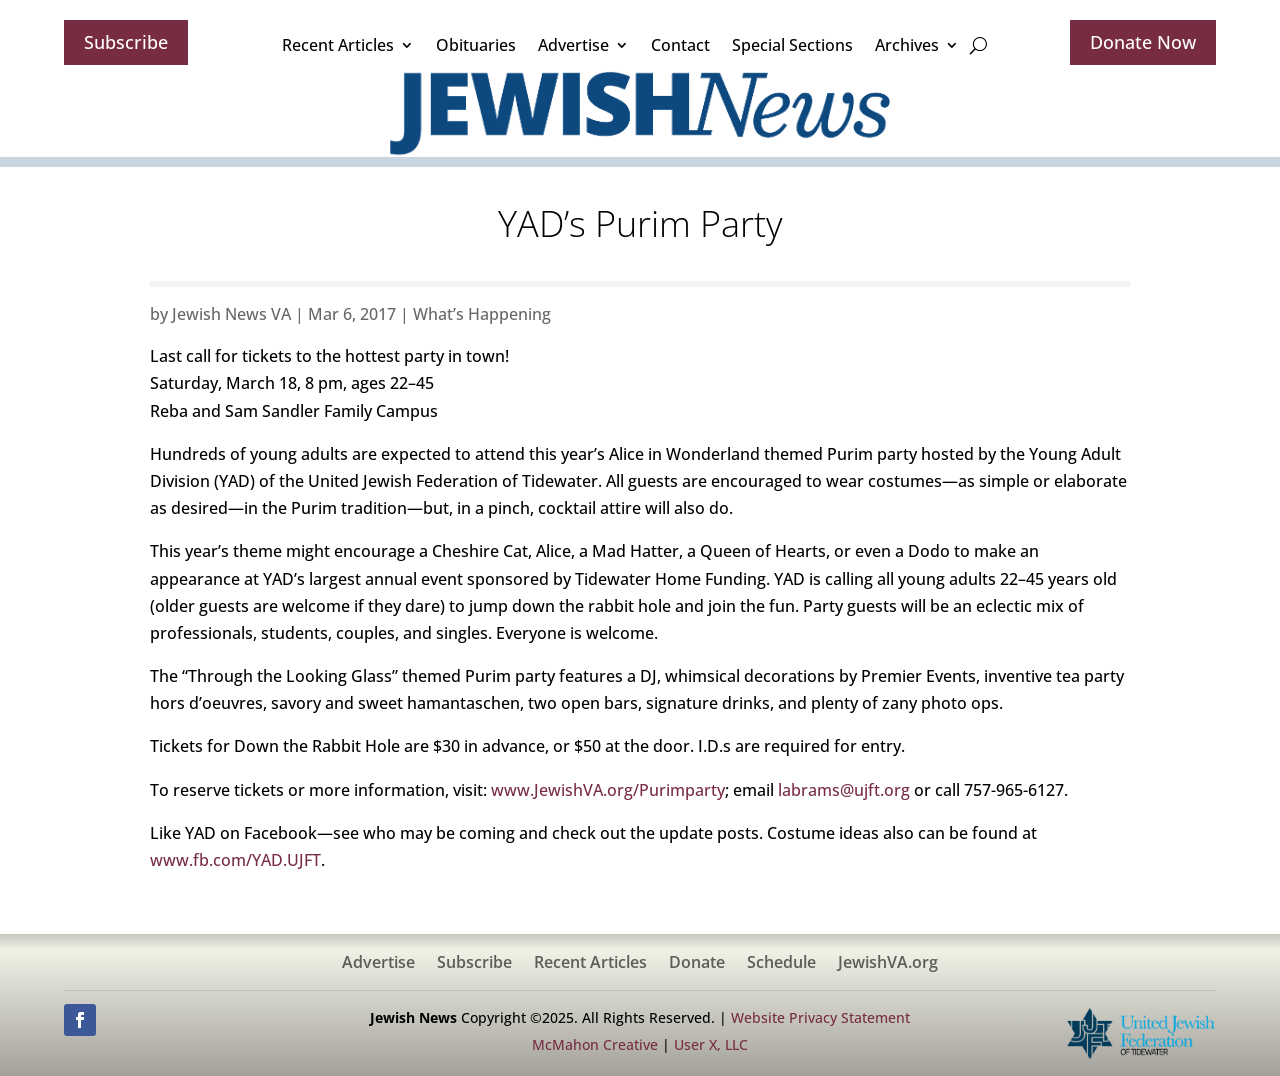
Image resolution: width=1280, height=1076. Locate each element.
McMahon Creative (595, 1044)
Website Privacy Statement (820, 1017)
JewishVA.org (888, 964)
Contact (680, 45)
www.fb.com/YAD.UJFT (235, 860)
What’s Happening (482, 314)
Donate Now (1143, 42)
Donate (697, 964)
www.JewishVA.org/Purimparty (608, 790)
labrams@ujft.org (844, 790)
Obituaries (476, 45)
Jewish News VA (231, 314)
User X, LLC (711, 1044)
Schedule (781, 964)
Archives (907, 45)
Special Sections (792, 45)
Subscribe (126, 42)
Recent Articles (338, 45)
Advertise (573, 45)
